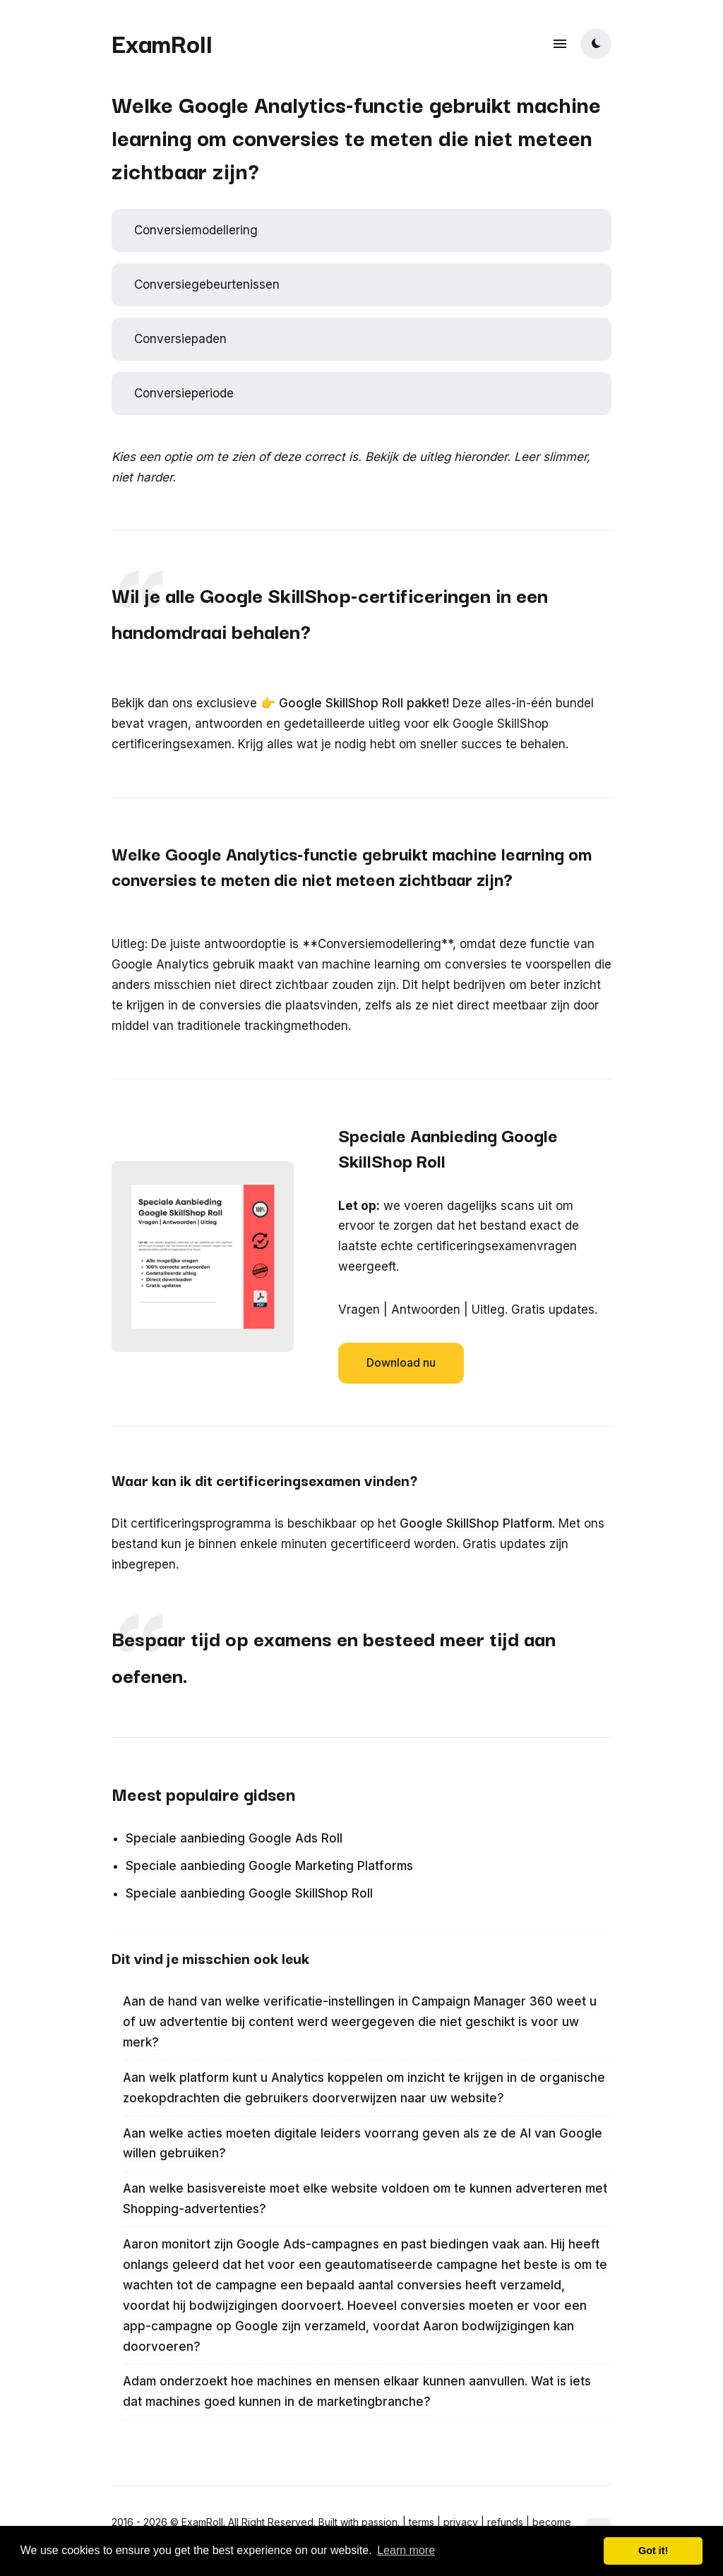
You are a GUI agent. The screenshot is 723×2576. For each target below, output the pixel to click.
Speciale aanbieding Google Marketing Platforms (269, 1866)
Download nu (401, 1362)
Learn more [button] (406, 2550)
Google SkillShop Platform (476, 1523)
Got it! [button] (653, 2550)
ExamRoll (162, 42)
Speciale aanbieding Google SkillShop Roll (249, 1893)
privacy (460, 2522)
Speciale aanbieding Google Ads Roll (234, 1838)
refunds (505, 2522)
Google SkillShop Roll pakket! (364, 703)
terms (421, 2522)
